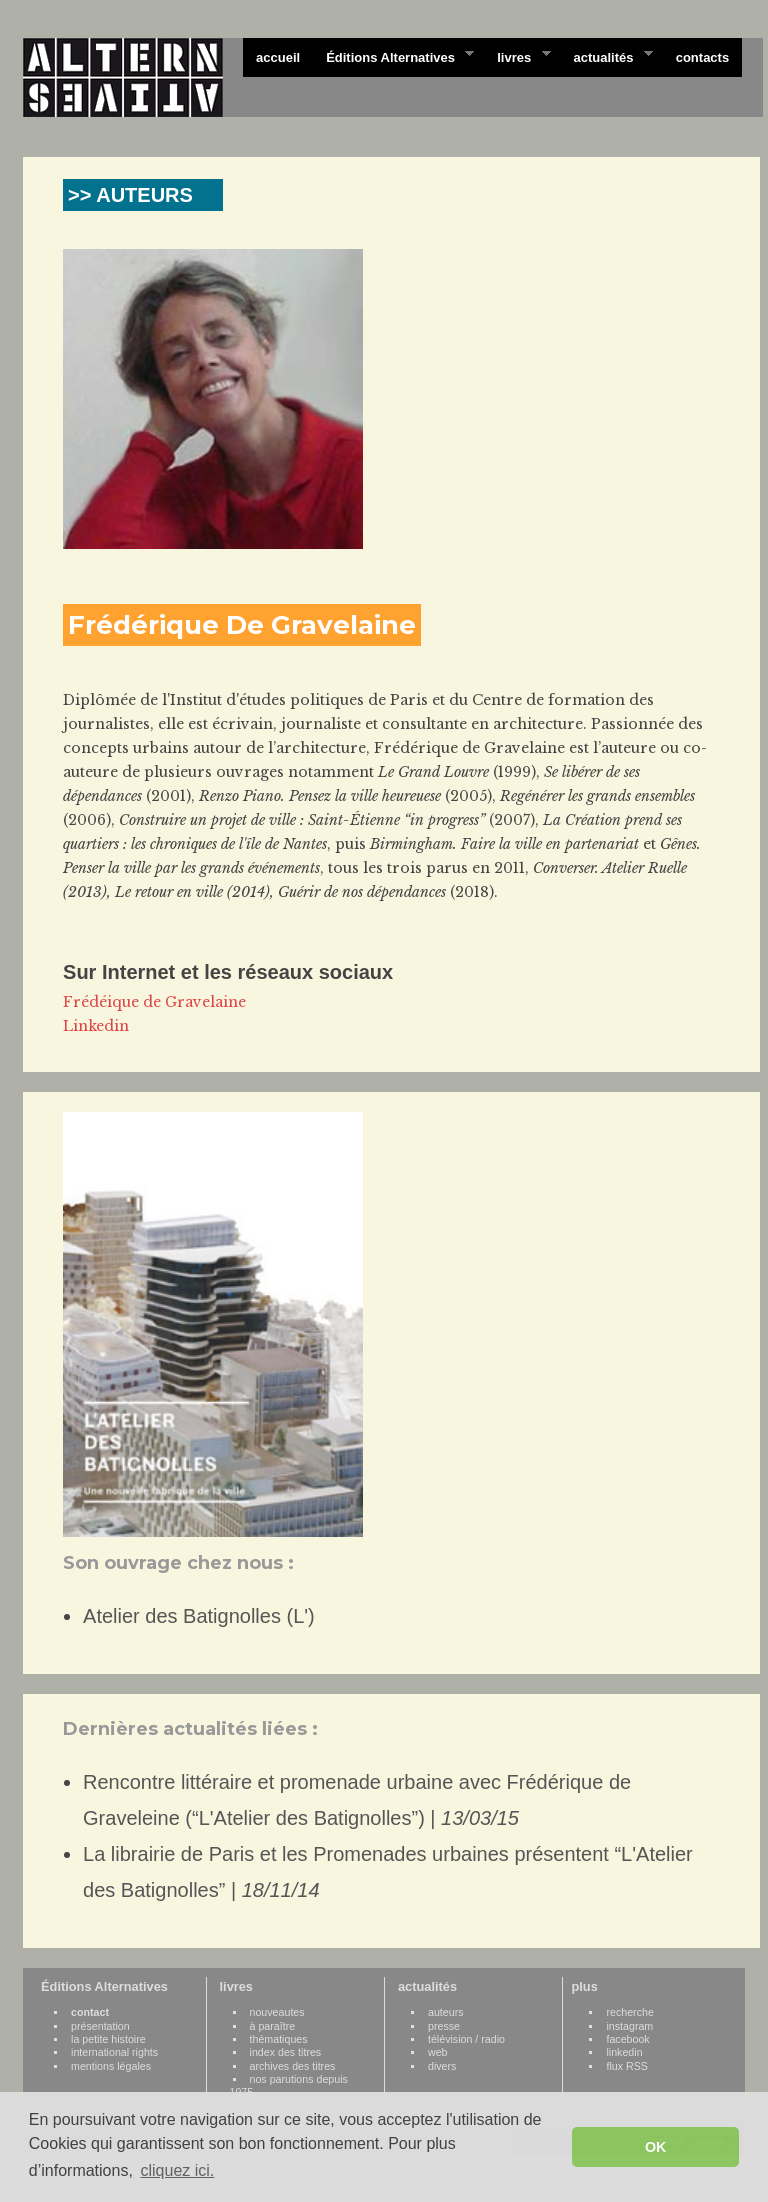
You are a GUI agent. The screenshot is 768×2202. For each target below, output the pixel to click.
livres (517, 56)
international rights (114, 2052)
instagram (629, 2026)
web (438, 2052)
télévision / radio (466, 2039)
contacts (702, 57)
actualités (606, 56)
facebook (627, 2039)
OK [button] (656, 2147)
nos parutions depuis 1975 (289, 2085)
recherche (629, 2012)
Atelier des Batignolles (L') (199, 1616)
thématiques (279, 2039)
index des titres (286, 2052)
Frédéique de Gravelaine (154, 1002)
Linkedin (96, 1026)
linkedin (624, 2052)
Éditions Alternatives (393, 56)
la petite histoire (108, 2039)
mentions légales (111, 2066)
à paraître (273, 2026)
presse (444, 2026)
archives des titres (293, 2066)
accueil (278, 57)
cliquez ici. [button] (177, 2170)
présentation (100, 2026)
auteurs (446, 2012)
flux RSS (626, 2066)
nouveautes (277, 2012)
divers (442, 2066)
